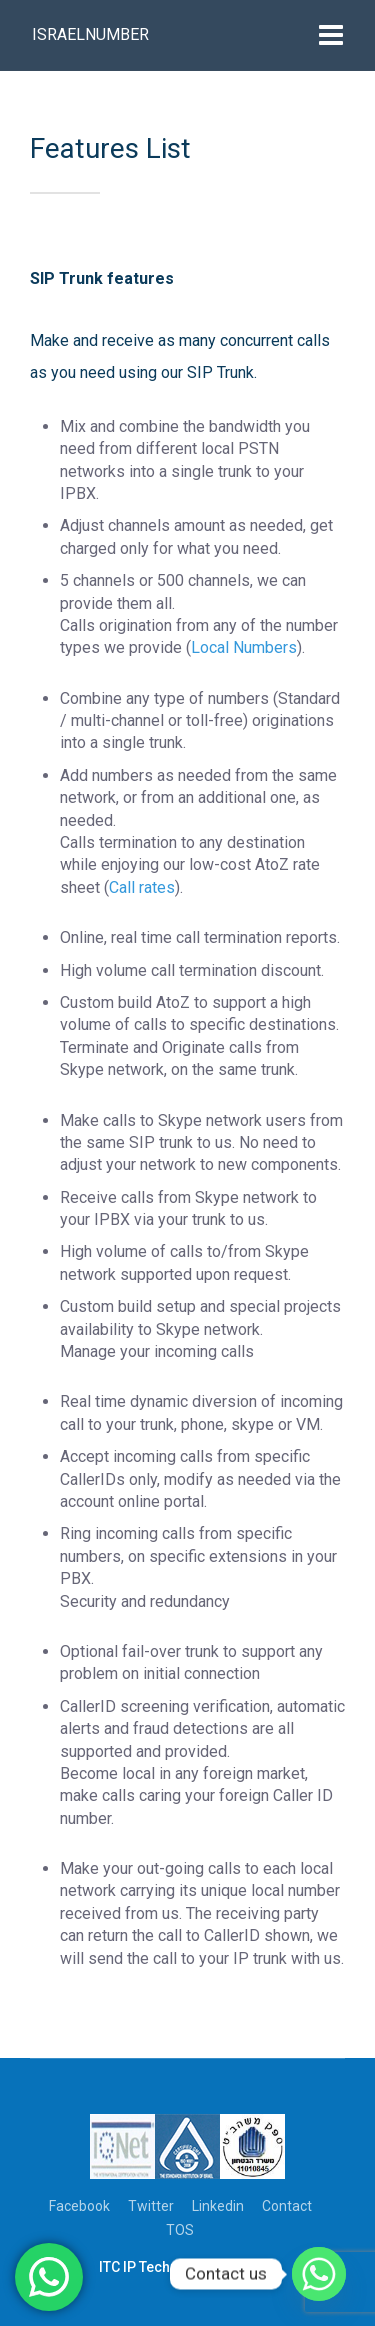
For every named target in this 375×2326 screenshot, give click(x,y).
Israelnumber (90, 34)
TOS (180, 2230)
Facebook (79, 2206)
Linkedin (218, 2206)
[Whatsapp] (319, 2274)
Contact (287, 2206)
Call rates (142, 887)
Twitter (151, 2206)
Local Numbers (244, 647)
